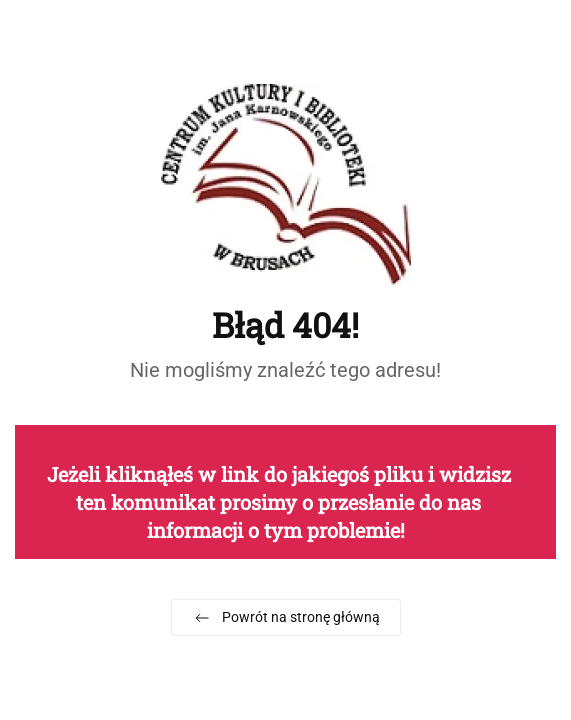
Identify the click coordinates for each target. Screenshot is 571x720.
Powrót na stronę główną (286, 618)
